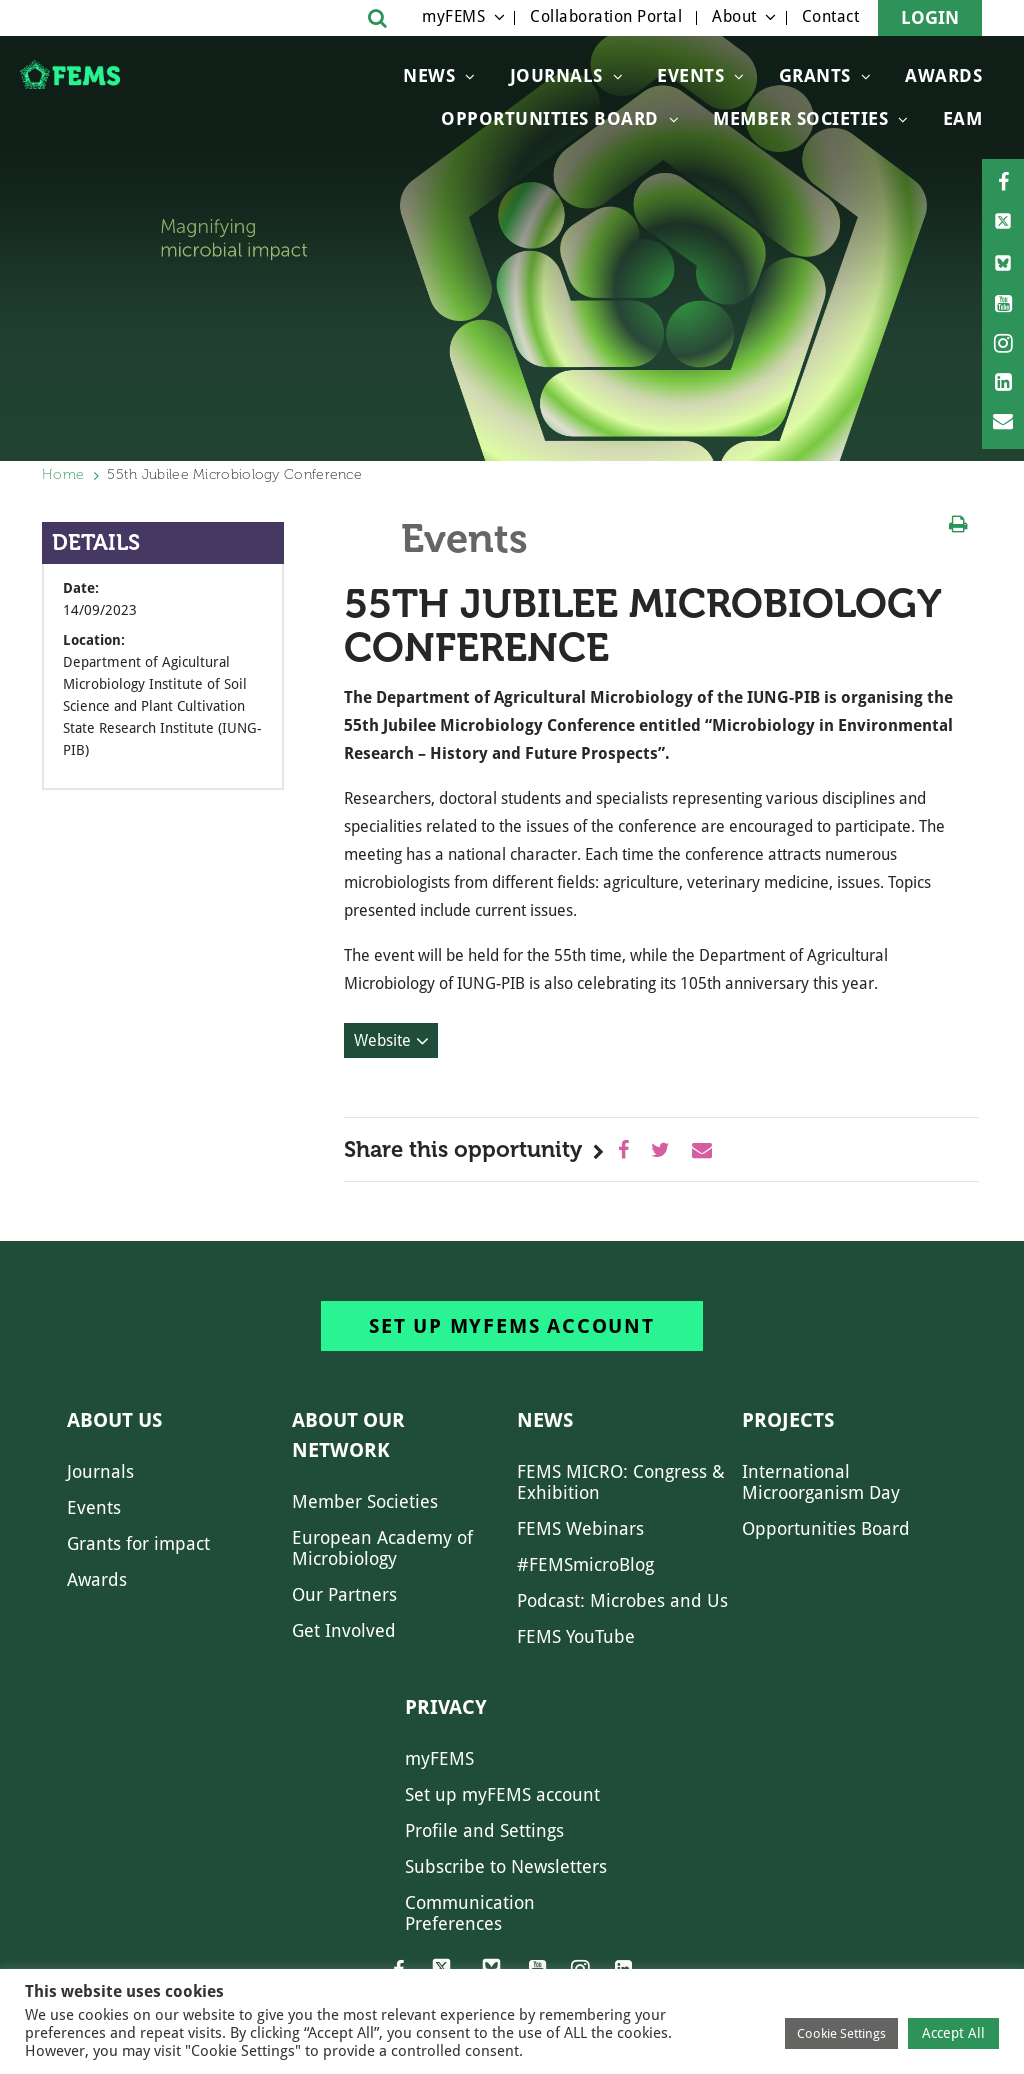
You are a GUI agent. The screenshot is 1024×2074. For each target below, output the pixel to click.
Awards (943, 75)
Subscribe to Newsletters (506, 1866)
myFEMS (453, 16)
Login (930, 17)
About (734, 16)
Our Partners (344, 1594)
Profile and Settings (484, 1830)
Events (690, 75)
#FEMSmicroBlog (585, 1564)
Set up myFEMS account (512, 1326)
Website (382, 1040)
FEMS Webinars (580, 1528)
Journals (556, 75)
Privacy (446, 1707)
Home (63, 474)
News (429, 75)
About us (114, 1420)
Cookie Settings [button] (841, 2033)
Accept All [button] (953, 2033)
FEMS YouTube (576, 1636)
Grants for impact (138, 1543)
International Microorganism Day (821, 1482)
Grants (815, 75)
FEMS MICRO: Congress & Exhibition (621, 1482)
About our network (348, 1435)
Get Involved (344, 1630)
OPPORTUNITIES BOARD (550, 118)
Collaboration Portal (606, 16)
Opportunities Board (826, 1528)
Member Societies (800, 118)
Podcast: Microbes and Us (622, 1600)
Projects (788, 1420)
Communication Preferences (470, 1913)
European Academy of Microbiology (382, 1548)
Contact (831, 16)
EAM (963, 118)
